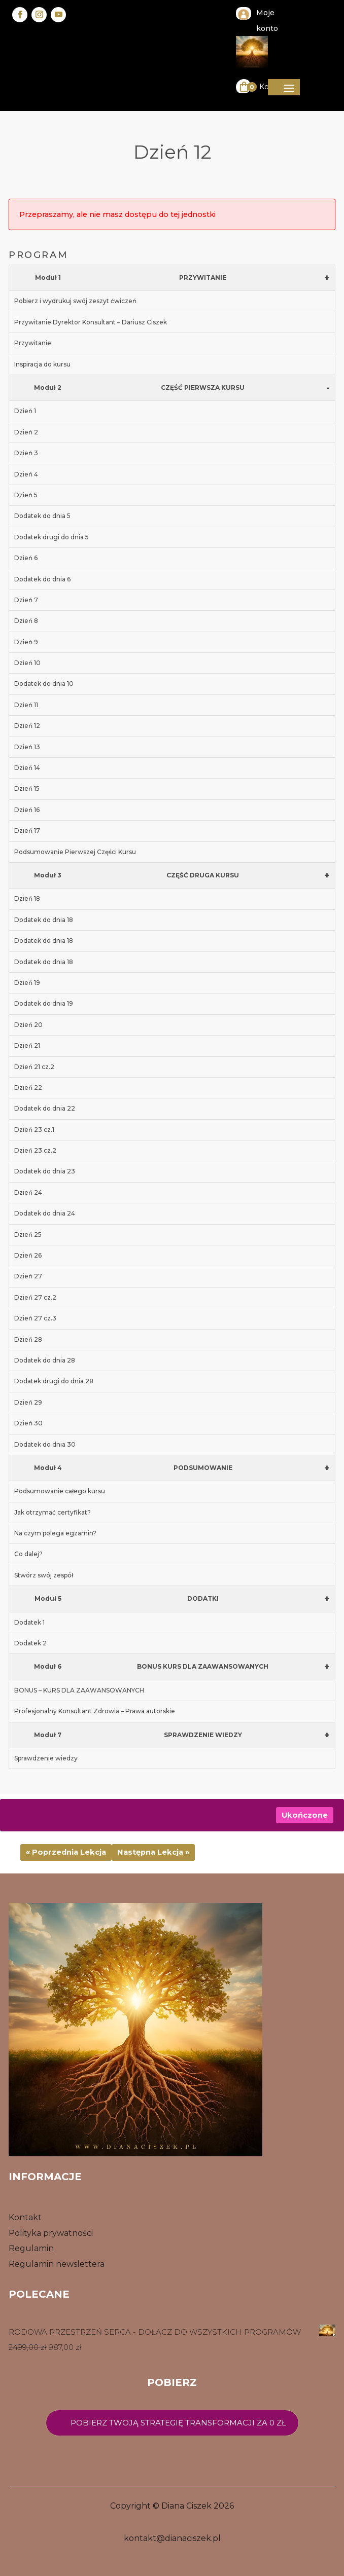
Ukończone (305, 1815)
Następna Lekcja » (153, 1852)
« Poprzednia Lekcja (66, 1852)
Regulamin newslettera (57, 2264)
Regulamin (31, 2248)
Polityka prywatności (51, 2233)
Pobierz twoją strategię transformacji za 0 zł (178, 2422)
